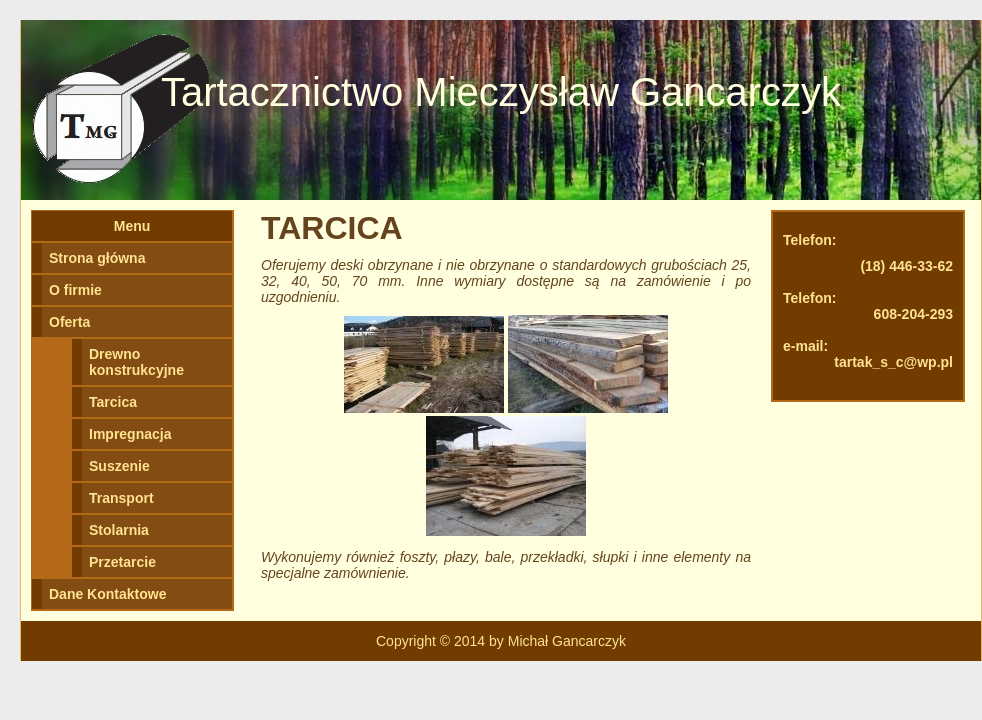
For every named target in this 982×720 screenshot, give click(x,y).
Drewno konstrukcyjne (136, 362)
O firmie (75, 290)
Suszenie (119, 466)
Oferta (69, 322)
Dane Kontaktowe (107, 594)
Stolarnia (119, 530)
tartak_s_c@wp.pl (893, 362)
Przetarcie (122, 562)
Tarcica (113, 402)
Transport (121, 498)
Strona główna (97, 258)
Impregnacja (130, 434)
